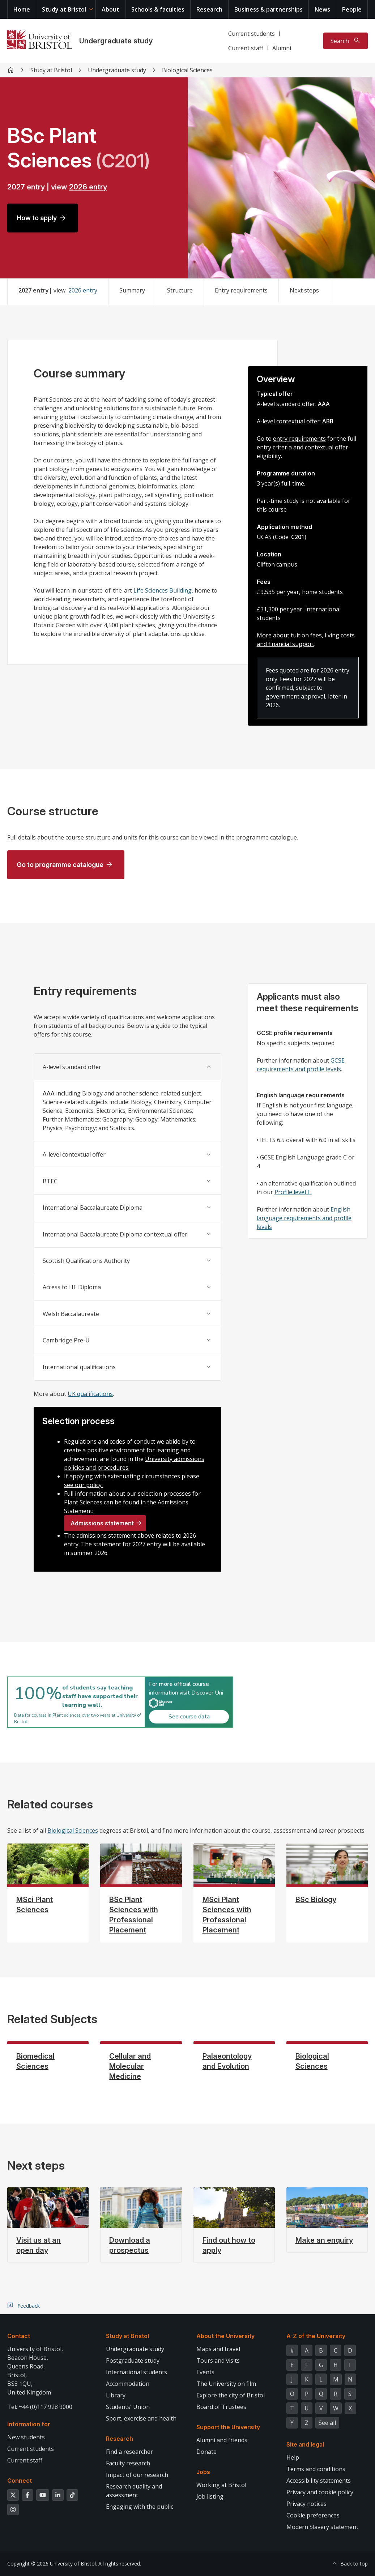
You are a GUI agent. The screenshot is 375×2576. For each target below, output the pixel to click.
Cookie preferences (313, 2515)
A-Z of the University (315, 2336)
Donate (206, 2452)
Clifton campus (277, 564)
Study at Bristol (64, 9)
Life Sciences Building (162, 590)
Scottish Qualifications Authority (86, 1261)
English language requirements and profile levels (304, 1218)
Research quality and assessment (134, 2490)
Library (115, 2395)
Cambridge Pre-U (66, 1340)
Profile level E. (293, 1192)
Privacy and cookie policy (319, 2492)
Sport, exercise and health (141, 2418)
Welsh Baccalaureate (71, 1314)
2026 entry (88, 187)
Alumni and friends (221, 2440)
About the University (225, 2336)
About (110, 9)
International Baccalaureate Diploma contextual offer (115, 1234)
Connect (19, 2480)
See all (327, 2423)
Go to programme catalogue (60, 864)
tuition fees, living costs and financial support (306, 639)
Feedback (28, 2305)
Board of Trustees (221, 2407)
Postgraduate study (132, 2360)
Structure (180, 290)
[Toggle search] (345, 41)
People (352, 9)
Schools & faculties (157, 9)
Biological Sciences (72, 1830)
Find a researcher (129, 2452)
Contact (18, 2336)
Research (209, 9)
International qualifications (79, 1367)
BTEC (50, 1181)
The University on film (226, 2384)
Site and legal (305, 2444)
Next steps (304, 290)
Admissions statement (102, 1523)
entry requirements (299, 439)
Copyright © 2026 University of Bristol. (52, 2563)
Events (205, 2372)
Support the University (228, 2427)
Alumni (281, 48)
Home (21, 9)
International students (136, 2372)
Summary (132, 290)
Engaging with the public (139, 2507)
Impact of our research (137, 2475)
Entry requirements (241, 290)
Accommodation (127, 2384)
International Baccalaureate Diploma (92, 1208)
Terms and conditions (315, 2469)
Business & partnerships (268, 9)
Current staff (245, 48)
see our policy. (83, 1485)
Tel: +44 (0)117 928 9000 (39, 2407)
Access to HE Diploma (72, 1287)
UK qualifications (90, 1394)
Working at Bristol (221, 2485)
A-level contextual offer (74, 1154)
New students (26, 2437)
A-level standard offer (72, 1067)
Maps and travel (218, 2349)
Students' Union (128, 2407)
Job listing (209, 2496)
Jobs (203, 2471)
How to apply (37, 218)
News (322, 9)
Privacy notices (306, 2504)
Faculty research (128, 2463)
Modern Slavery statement (322, 2527)
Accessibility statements (318, 2481)
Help (292, 2457)
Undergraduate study (116, 41)
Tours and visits (218, 2360)
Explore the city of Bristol (230, 2395)
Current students (251, 34)
